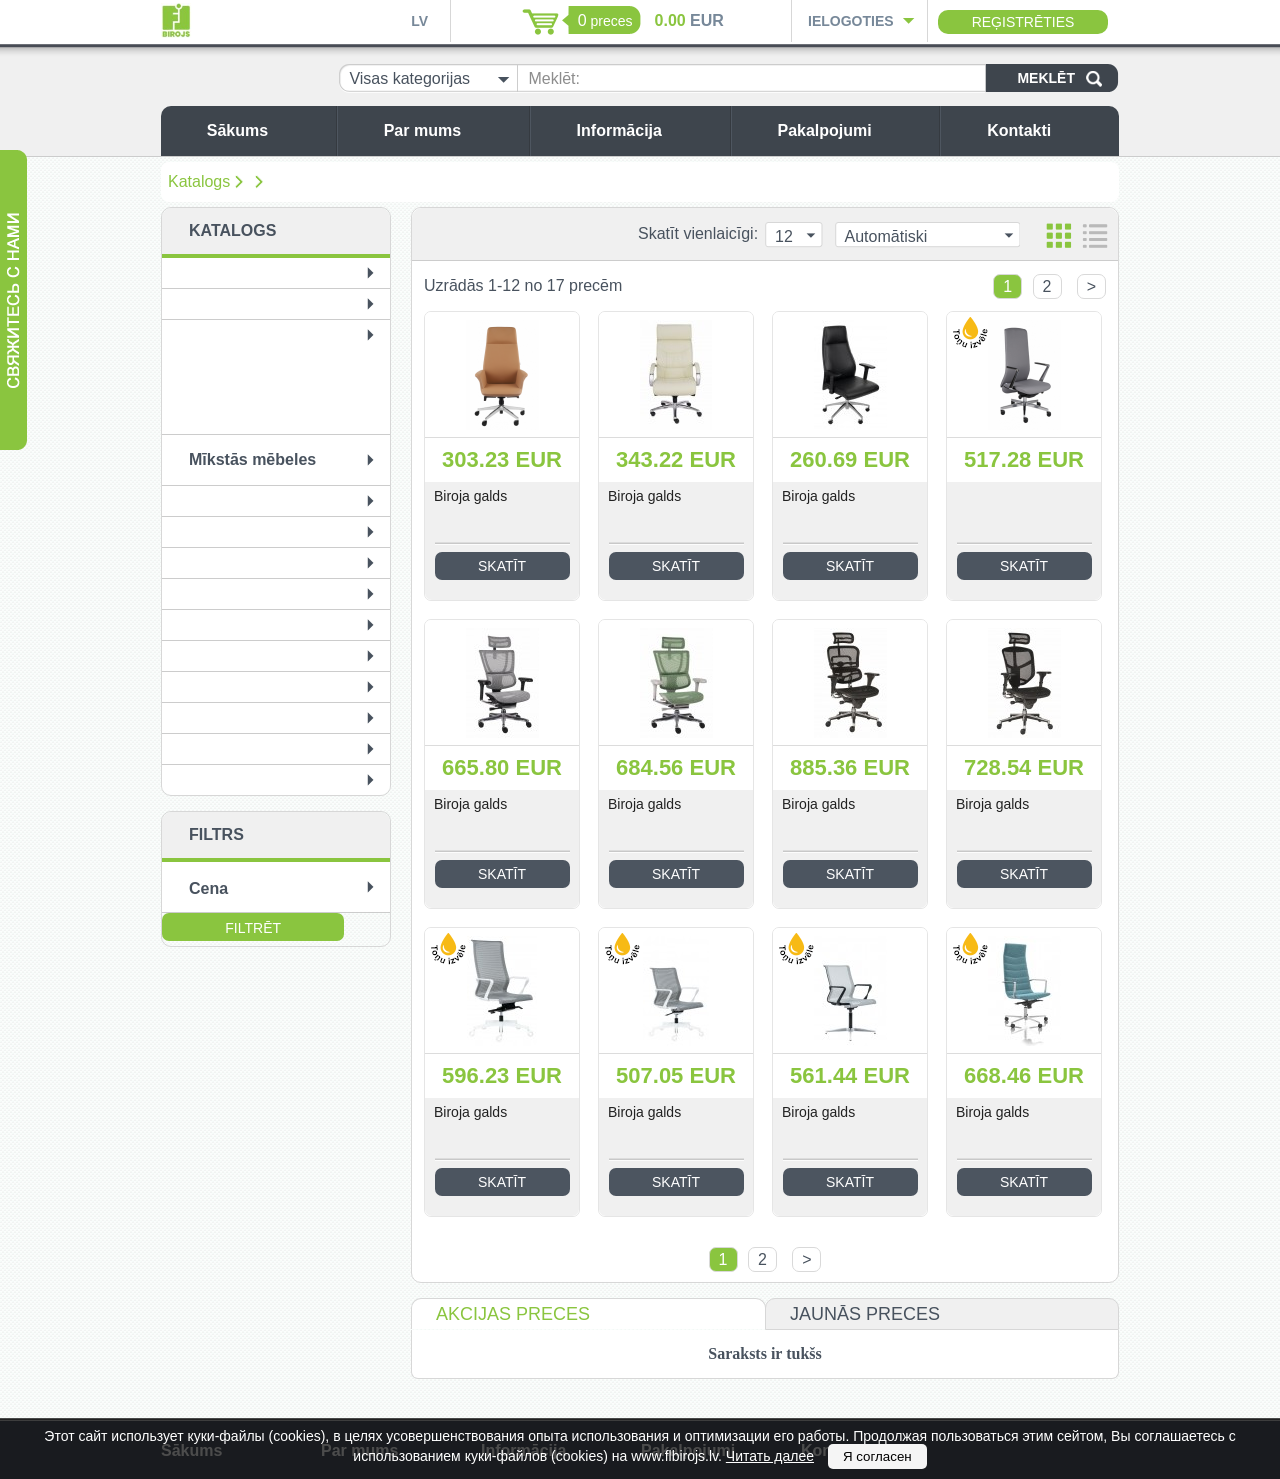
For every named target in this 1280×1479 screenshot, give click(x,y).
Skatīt (502, 566)
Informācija (648, 130)
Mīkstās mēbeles (252, 459)
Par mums (451, 130)
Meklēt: (554, 78)
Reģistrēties (1023, 22)
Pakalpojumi (853, 130)
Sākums (266, 130)
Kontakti (1048, 130)
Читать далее (770, 1456)
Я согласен (877, 1456)
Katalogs (199, 181)
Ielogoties (851, 21)
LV (419, 21)
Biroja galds (470, 496)
